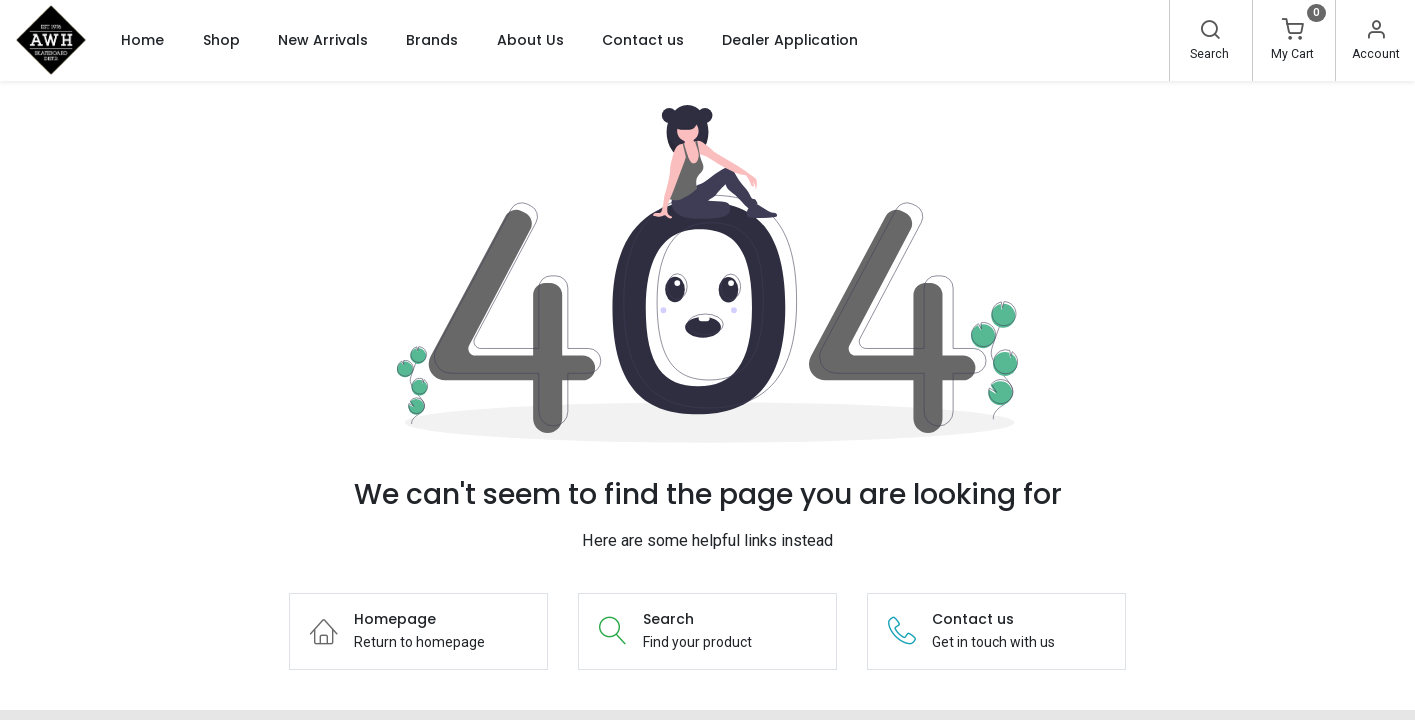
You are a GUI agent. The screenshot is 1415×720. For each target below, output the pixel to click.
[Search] (1210, 32)
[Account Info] (1376, 32)
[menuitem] (142, 40)
